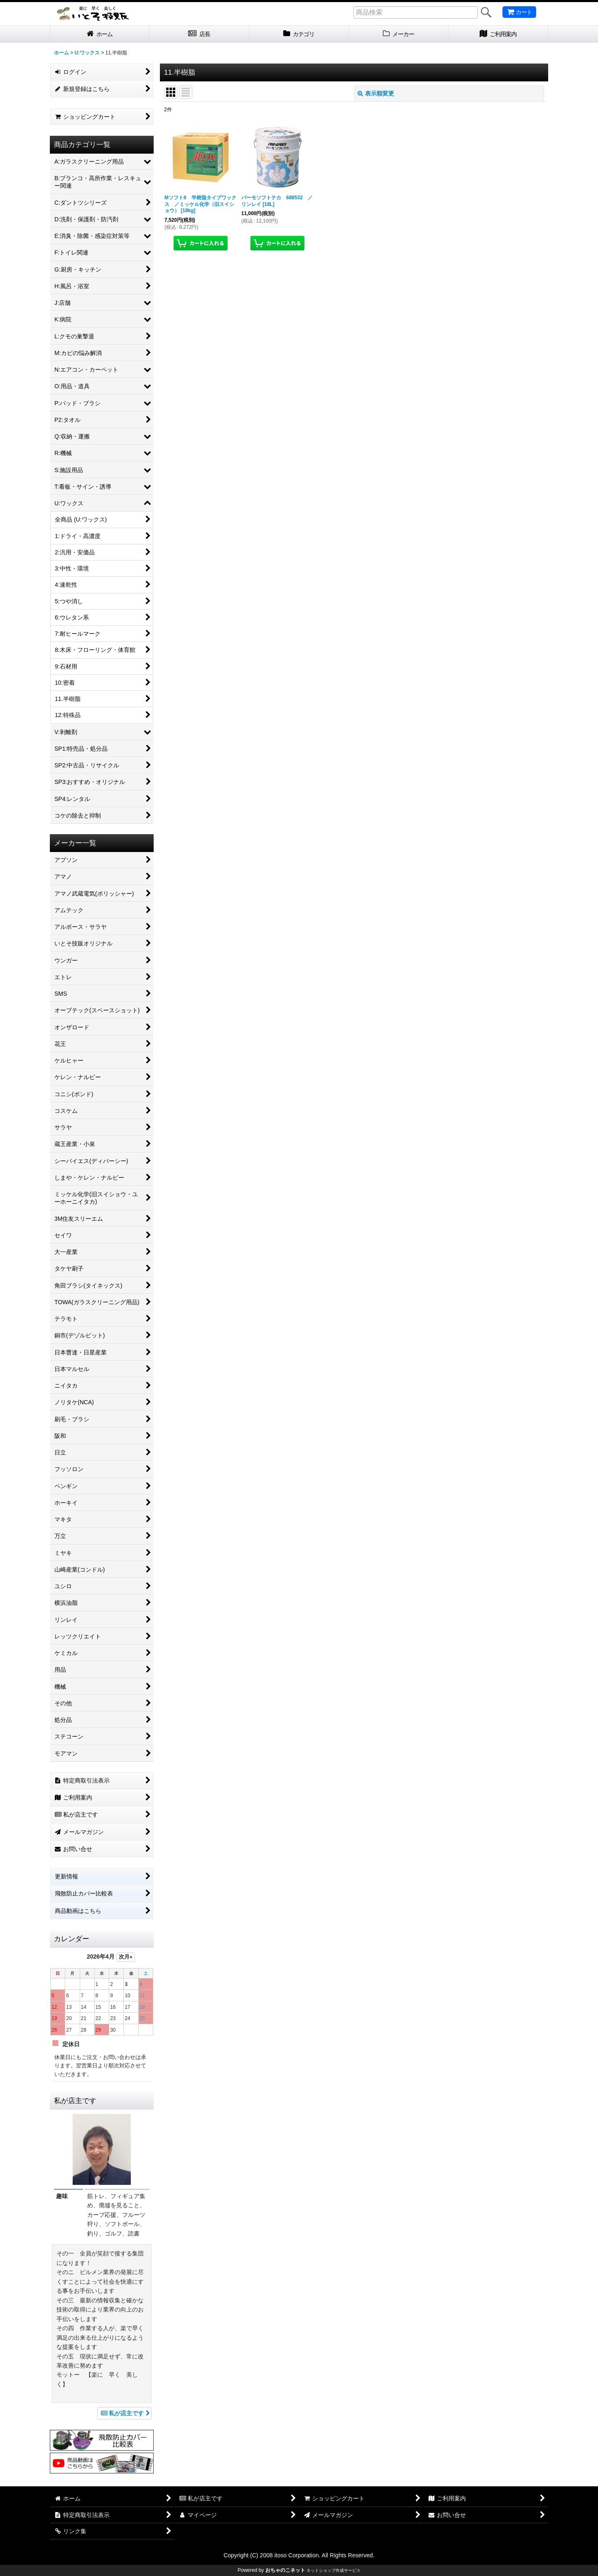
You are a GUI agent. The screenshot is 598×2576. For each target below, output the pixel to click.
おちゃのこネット (285, 2570)
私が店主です (124, 2413)
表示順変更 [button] (376, 93)
